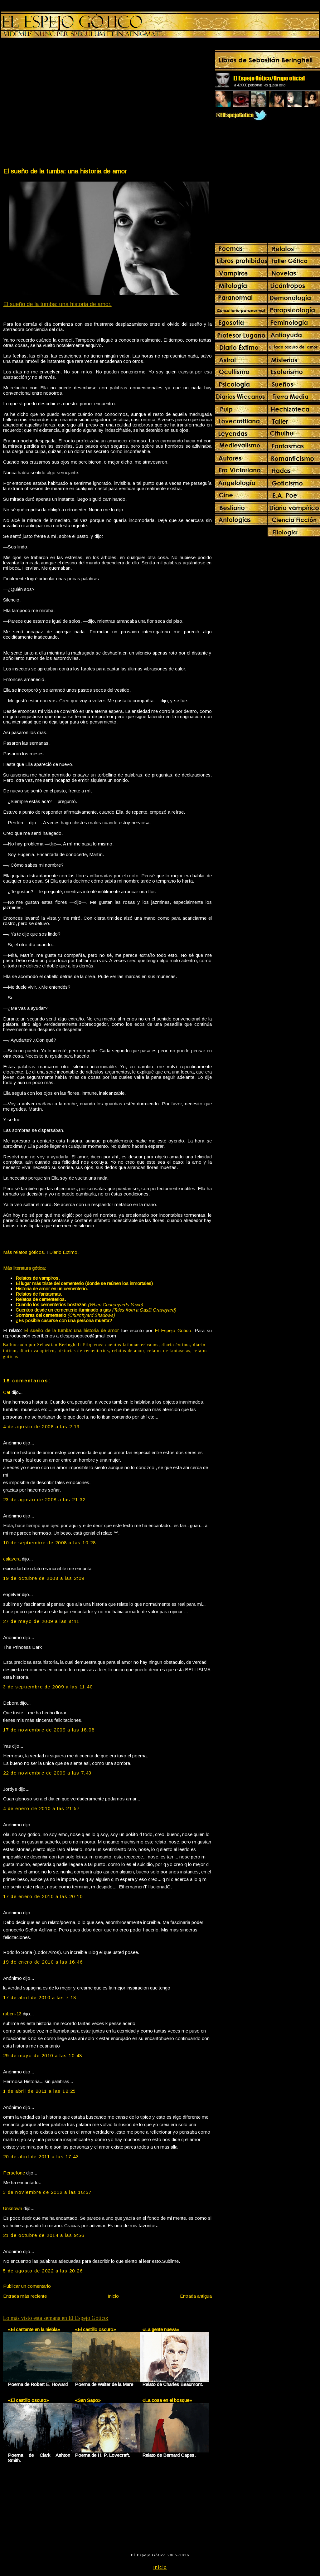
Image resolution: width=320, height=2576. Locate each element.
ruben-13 (12, 2013)
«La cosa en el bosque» (167, 2400)
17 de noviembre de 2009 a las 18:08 (49, 1729)
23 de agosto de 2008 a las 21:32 (44, 1499)
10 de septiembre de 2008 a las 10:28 (49, 1542)
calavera (12, 1558)
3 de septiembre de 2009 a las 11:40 (48, 1686)
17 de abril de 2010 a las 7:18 (39, 1997)
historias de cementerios (83, 1350)
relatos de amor (128, 1350)
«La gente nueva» (160, 2329)
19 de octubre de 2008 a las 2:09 (44, 1578)
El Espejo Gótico (173, 1330)
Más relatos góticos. (24, 1252)
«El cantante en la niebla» (34, 2329)
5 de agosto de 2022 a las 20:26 (43, 2270)
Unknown (12, 2208)
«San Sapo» (88, 2400)
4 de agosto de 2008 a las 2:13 (41, 1426)
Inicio (113, 2296)
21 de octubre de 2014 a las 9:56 (44, 2235)
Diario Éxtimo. (64, 1252)
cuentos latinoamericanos (132, 1344)
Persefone (14, 2172)
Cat (6, 1392)
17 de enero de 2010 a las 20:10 (43, 1896)
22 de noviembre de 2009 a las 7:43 (47, 1772)
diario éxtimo (176, 1344)
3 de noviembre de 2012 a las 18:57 (47, 2192)
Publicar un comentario (27, 2286)
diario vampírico (37, 1350)
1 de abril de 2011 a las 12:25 (39, 2091)
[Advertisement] (59, 104)
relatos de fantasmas (169, 1350)
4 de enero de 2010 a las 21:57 (41, 1808)
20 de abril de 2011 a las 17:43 (41, 2156)
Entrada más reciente (25, 2296)
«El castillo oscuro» (95, 2329)
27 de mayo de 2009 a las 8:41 (41, 1621)
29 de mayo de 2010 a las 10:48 (42, 2055)
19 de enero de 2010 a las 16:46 (43, 1962)
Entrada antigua (196, 2296)
